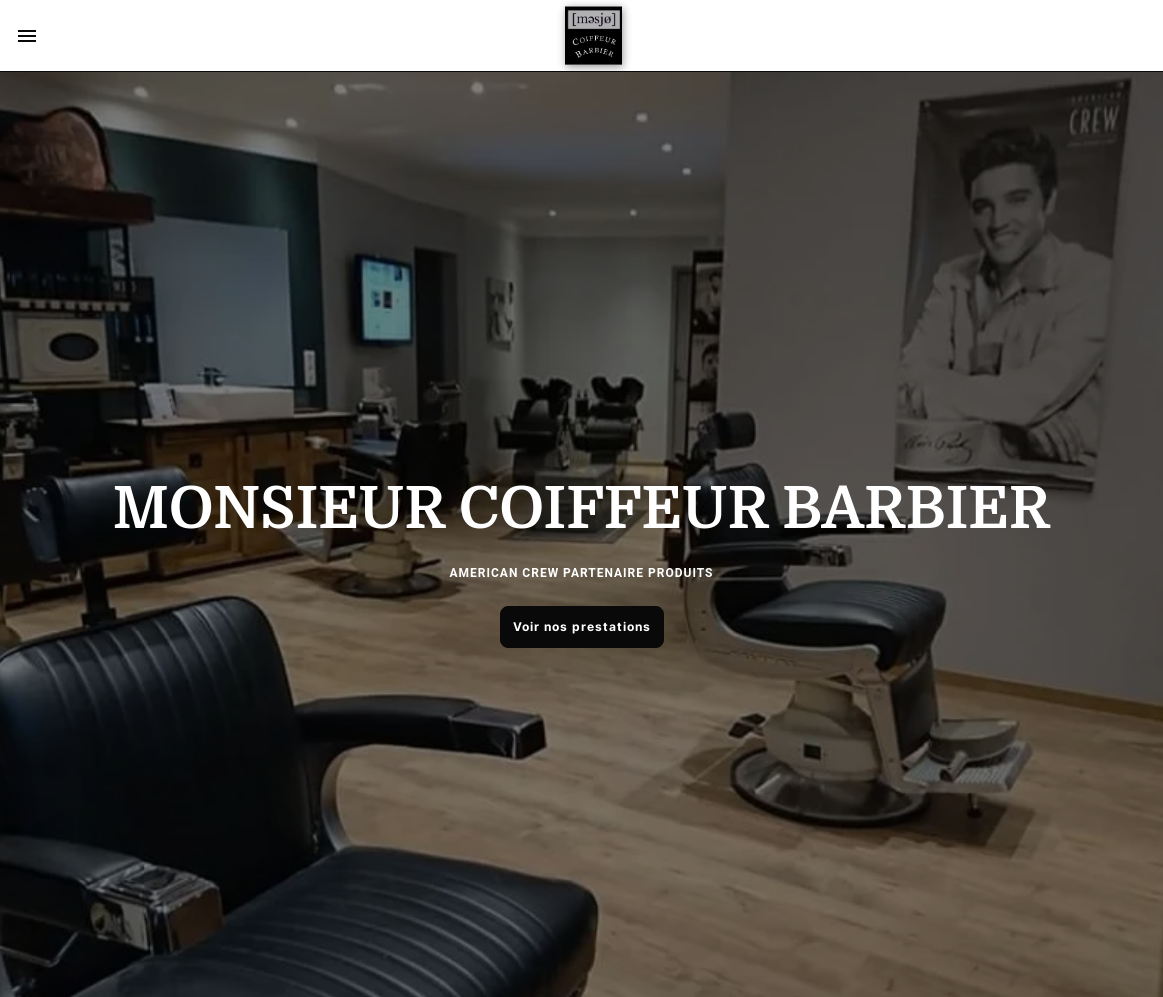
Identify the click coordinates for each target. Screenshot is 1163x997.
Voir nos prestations (582, 626)
